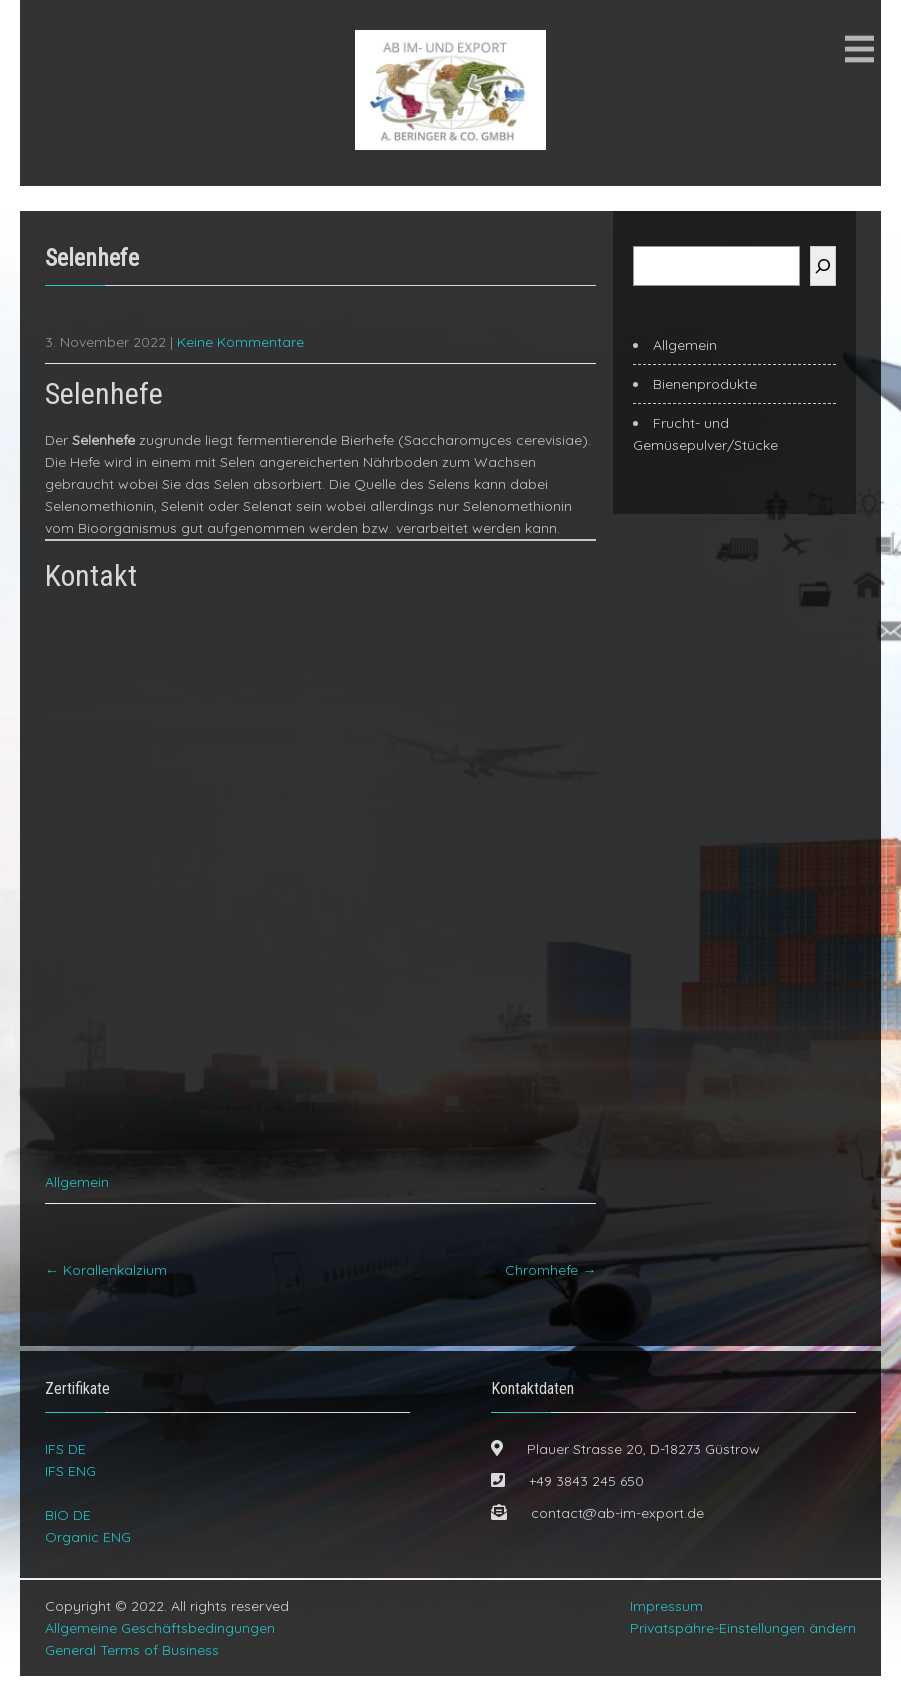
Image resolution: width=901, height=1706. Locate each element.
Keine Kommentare (240, 342)
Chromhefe (550, 1300)
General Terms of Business (132, 1680)
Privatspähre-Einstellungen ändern (743, 1658)
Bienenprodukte (705, 384)
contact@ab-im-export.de (617, 1543)
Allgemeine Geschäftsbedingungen (160, 1658)
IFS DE (65, 1479)
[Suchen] (823, 266)
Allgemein (77, 1212)
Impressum (666, 1636)
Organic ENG (88, 1567)
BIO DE (68, 1545)
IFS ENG (70, 1501)
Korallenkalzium (106, 1300)
